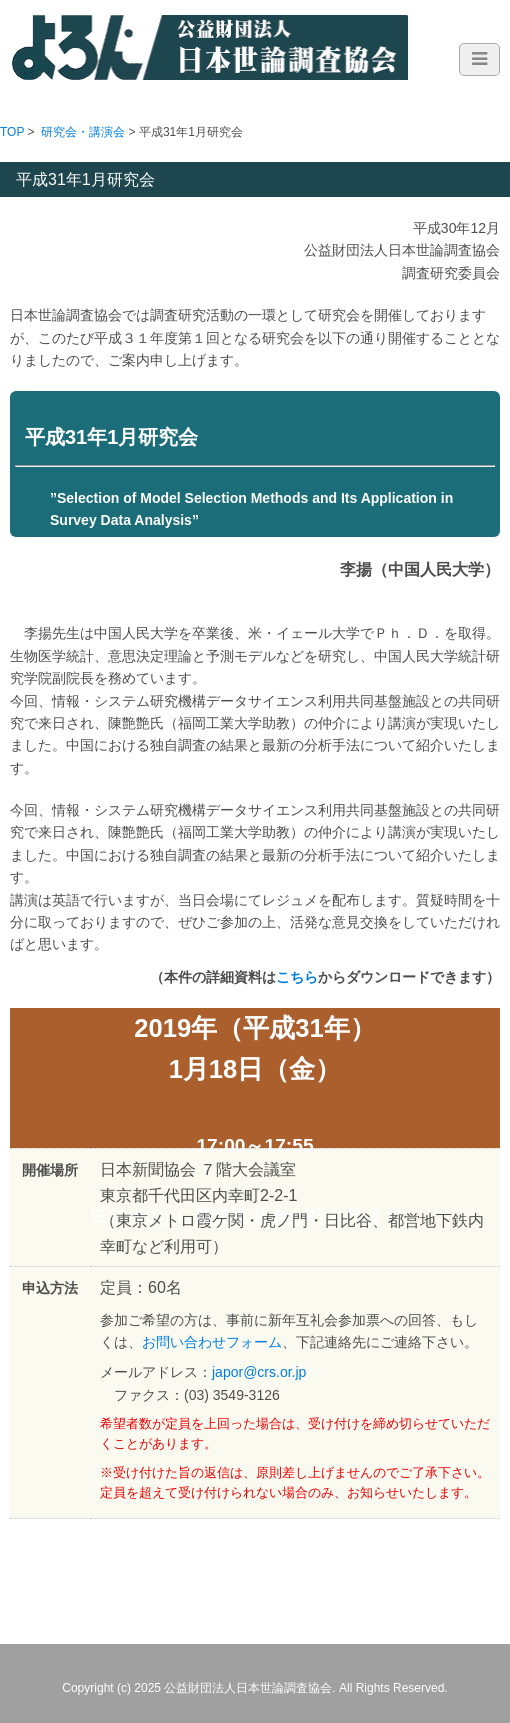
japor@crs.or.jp (259, 1372)
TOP (12, 132)
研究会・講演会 (83, 132)
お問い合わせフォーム (212, 1342)
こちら (297, 977)
